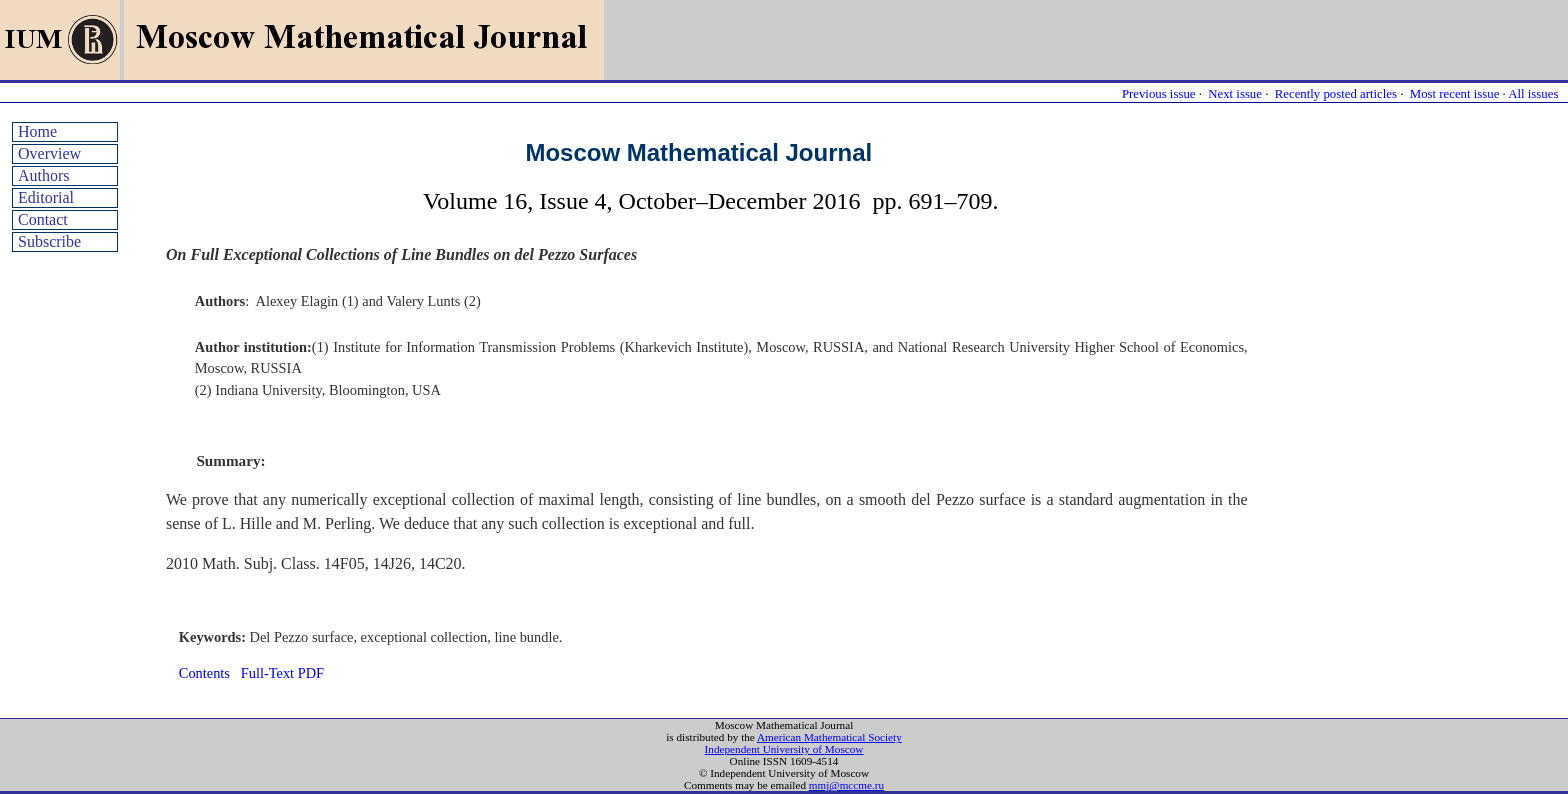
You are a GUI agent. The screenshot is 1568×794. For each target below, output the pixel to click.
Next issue (1235, 94)
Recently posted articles (1336, 94)
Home (37, 131)
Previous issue (1159, 94)
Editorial (46, 197)
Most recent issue (1455, 94)
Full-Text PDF (282, 673)
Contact (43, 219)
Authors (44, 175)
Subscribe (49, 241)
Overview (49, 153)
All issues (1533, 94)
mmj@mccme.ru (846, 785)
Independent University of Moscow (784, 749)
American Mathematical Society (829, 737)
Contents (204, 673)
